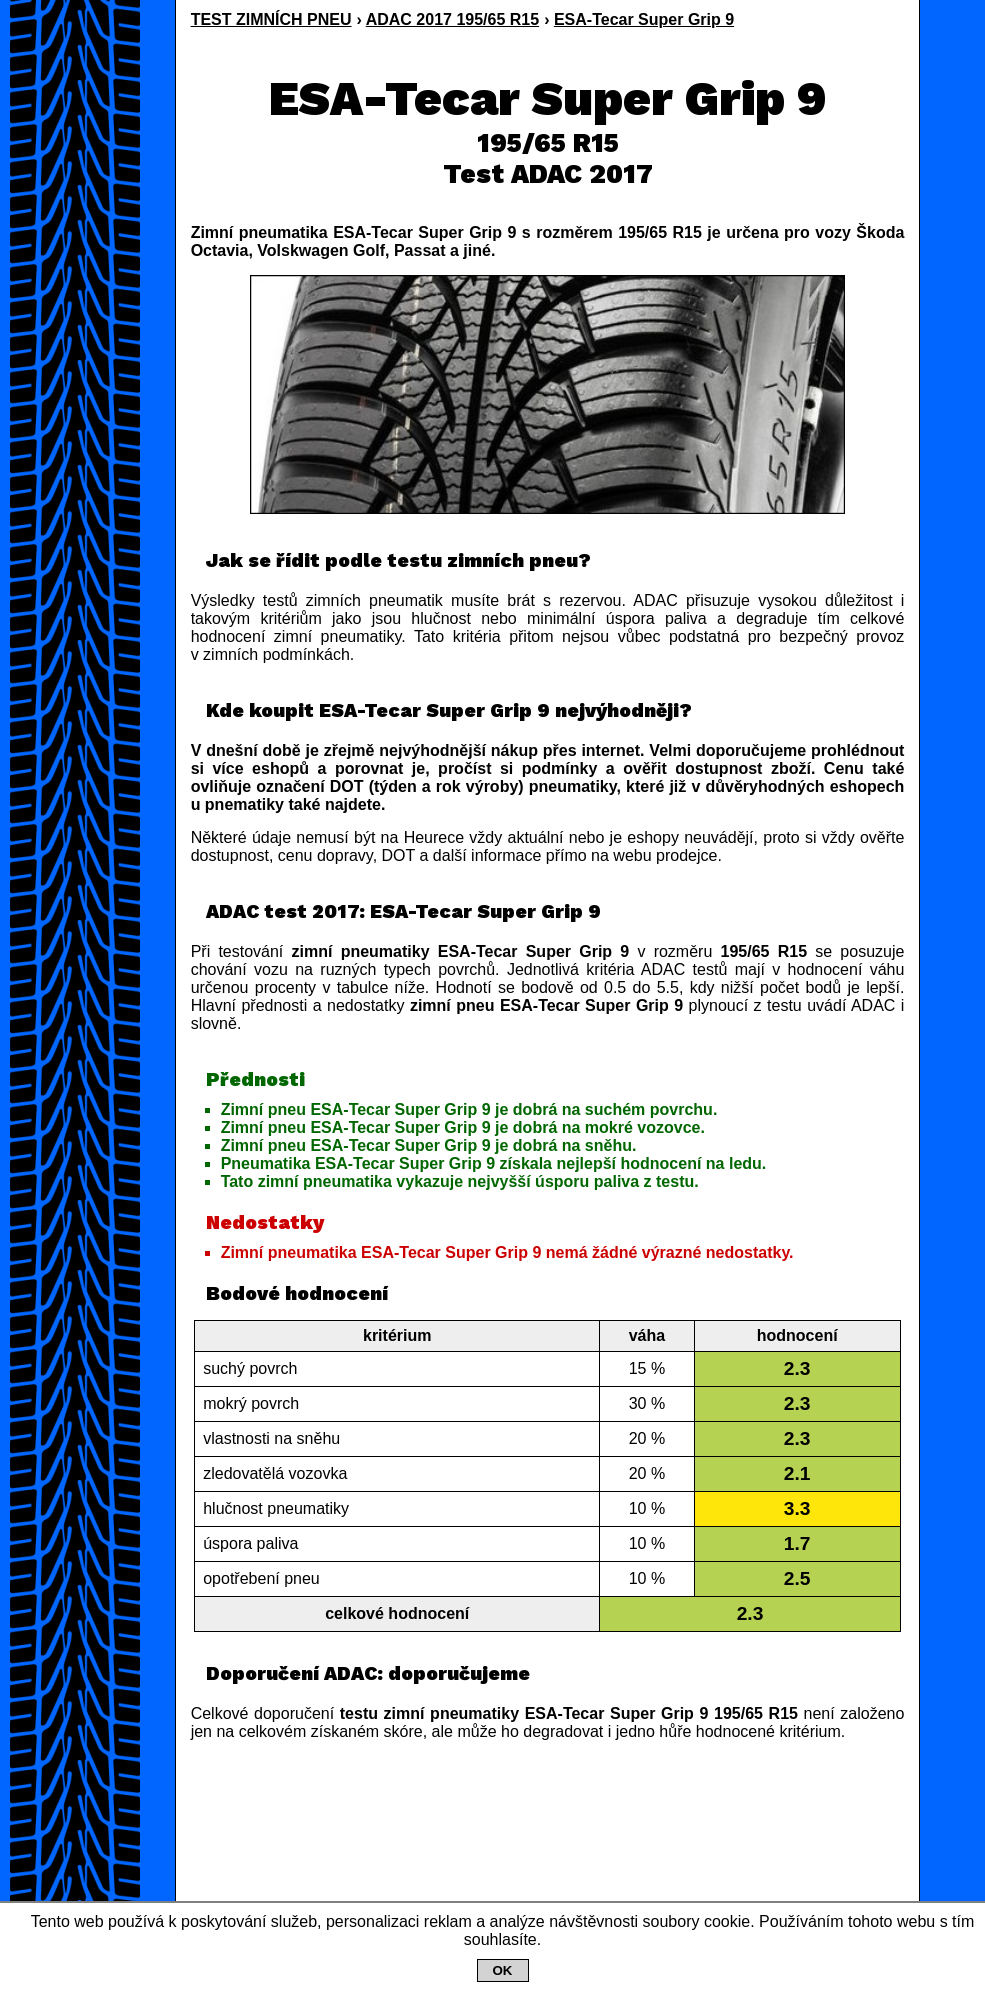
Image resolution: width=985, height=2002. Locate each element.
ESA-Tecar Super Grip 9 (644, 19)
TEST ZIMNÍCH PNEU (271, 19)
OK (503, 1970)
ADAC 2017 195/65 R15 (452, 19)
